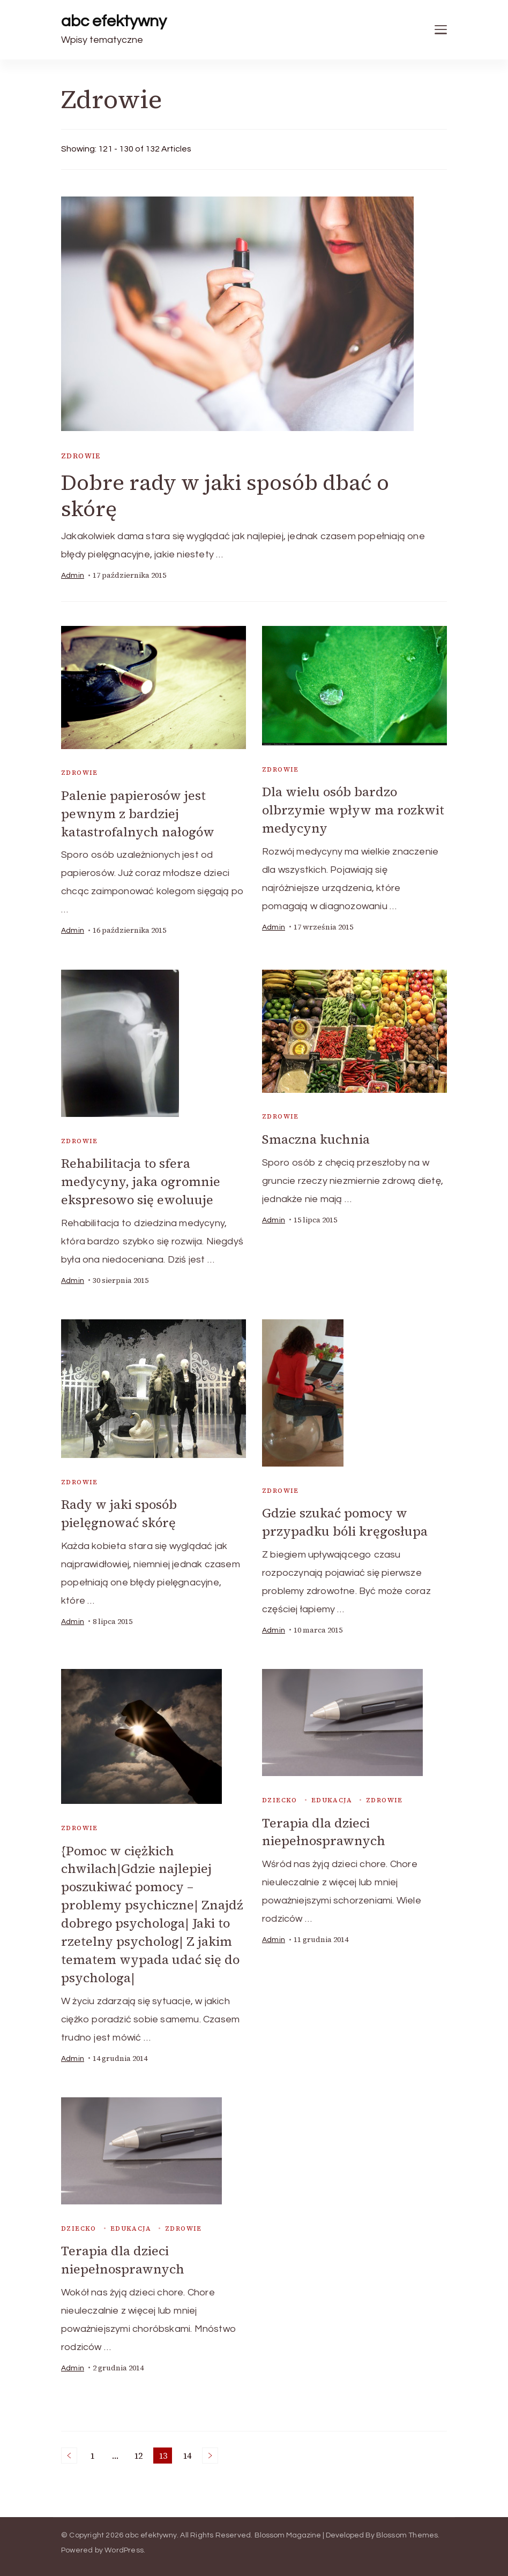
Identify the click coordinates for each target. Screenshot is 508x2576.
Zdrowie (81, 455)
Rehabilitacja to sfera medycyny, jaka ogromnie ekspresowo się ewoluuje (141, 1179)
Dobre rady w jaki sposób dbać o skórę (226, 496)
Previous (69, 2448)
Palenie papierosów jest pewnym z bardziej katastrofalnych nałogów (138, 813)
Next (210, 2448)
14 (189, 2449)
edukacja (331, 1797)
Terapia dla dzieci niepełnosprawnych (324, 1828)
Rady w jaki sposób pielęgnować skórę (119, 1511)
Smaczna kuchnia (316, 1138)
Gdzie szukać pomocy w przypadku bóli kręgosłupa (346, 1519)
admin (72, 576)
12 (140, 2449)
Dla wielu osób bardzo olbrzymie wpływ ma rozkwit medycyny (354, 809)
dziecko (279, 1797)
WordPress (124, 2543)
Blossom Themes (407, 2528)
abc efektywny (114, 21)
